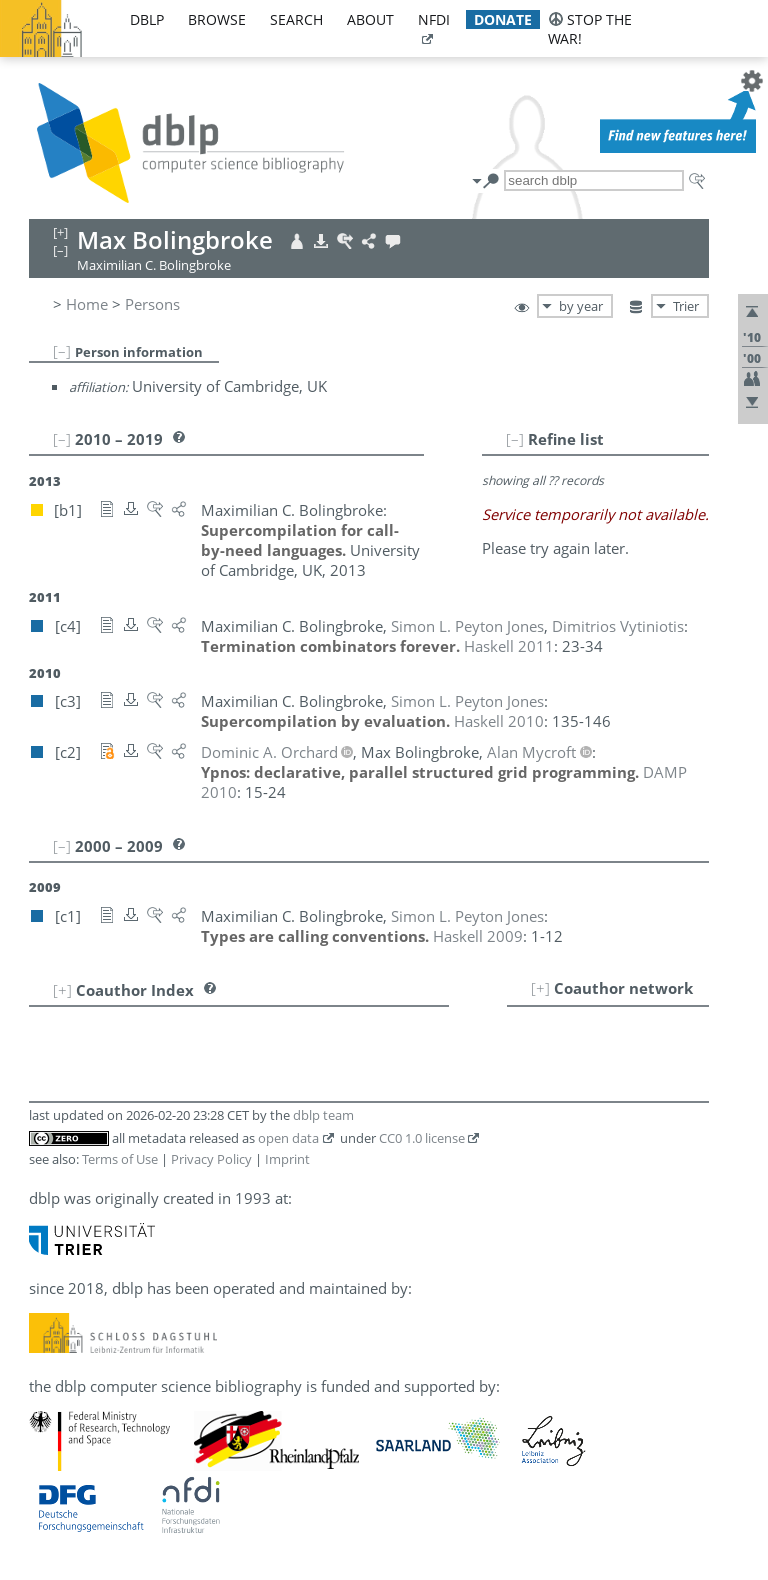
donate (503, 19)
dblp (147, 19)
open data (288, 1138)
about (370, 19)
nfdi (434, 19)
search (296, 19)
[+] (540, 988)
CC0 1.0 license (422, 1138)
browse (217, 19)
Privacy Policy (211, 1159)
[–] (62, 351)
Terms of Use (120, 1159)
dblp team (323, 1115)
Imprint (287, 1159)
